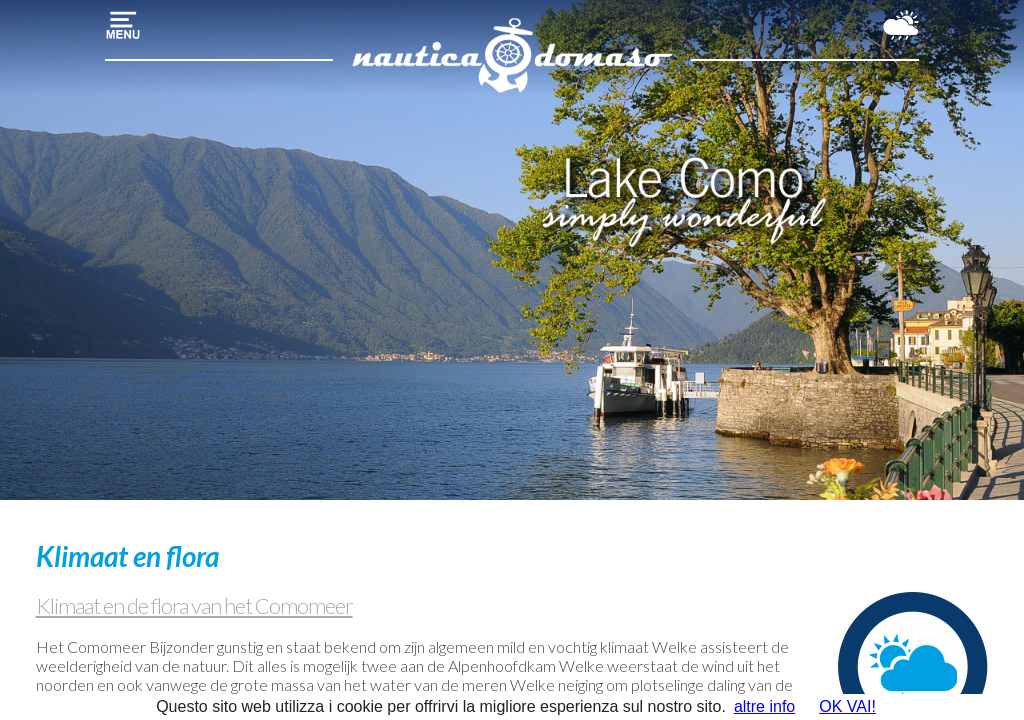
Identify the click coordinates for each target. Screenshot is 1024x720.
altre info (764, 706)
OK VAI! (847, 706)
